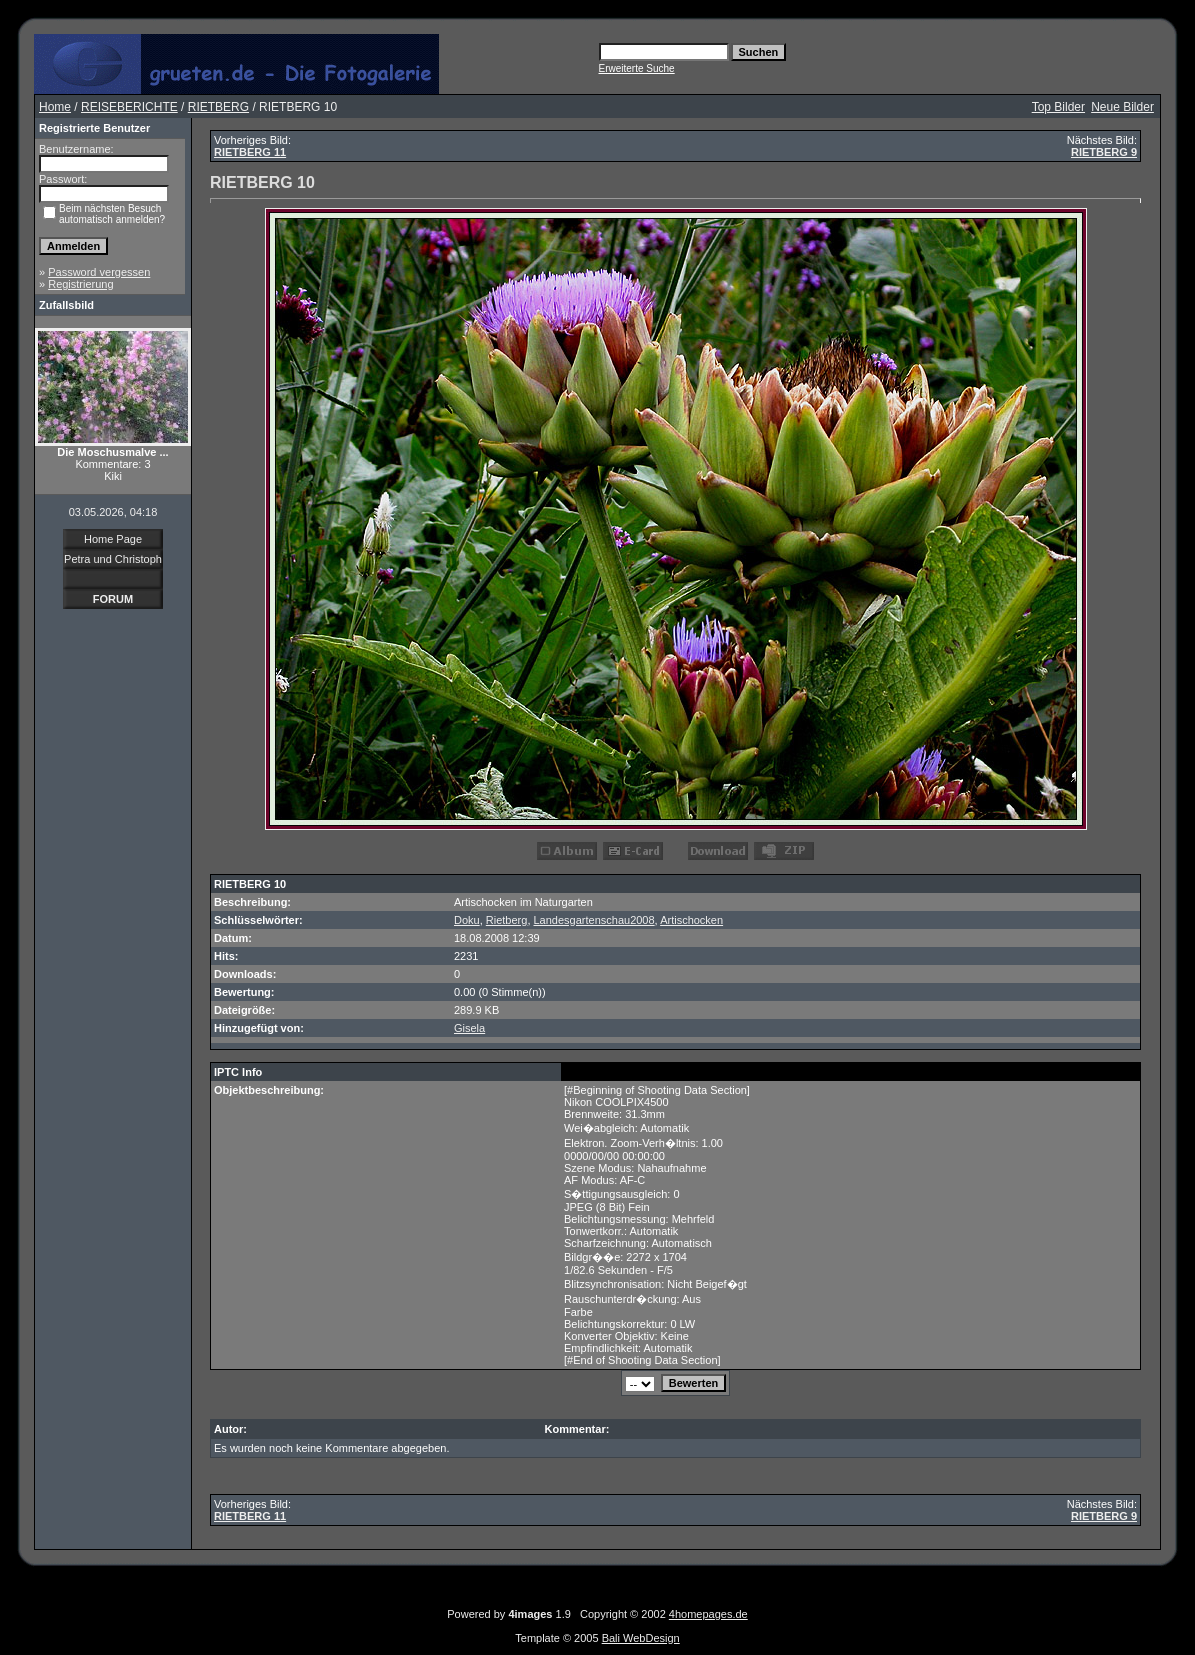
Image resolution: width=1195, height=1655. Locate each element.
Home (55, 107)
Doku (467, 920)
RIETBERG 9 (1104, 152)
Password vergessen (99, 272)
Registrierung (80, 284)
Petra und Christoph (113, 559)
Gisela (469, 1028)
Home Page (113, 539)
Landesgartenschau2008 (594, 920)
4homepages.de (708, 1614)
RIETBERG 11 (250, 152)
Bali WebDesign (641, 1638)
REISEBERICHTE (129, 107)
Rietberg (507, 920)
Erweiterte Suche (637, 68)
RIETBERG (218, 107)
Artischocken (691, 920)
